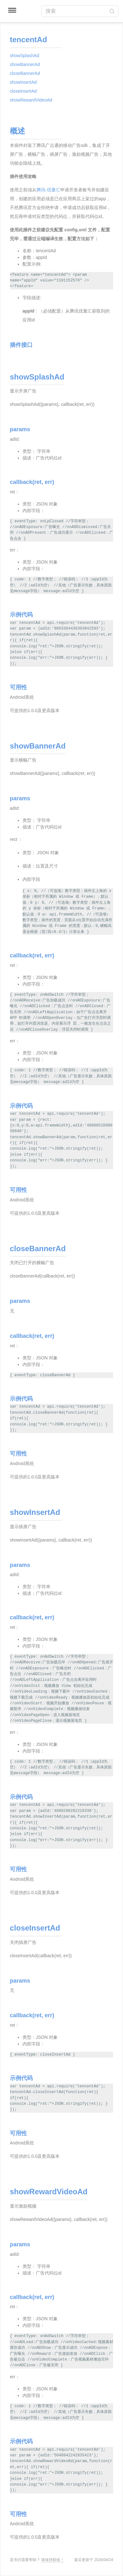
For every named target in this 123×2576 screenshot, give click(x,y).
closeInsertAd (23, 91)
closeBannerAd (25, 73)
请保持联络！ (52, 2560)
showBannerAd (25, 64)
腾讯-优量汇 (48, 189)
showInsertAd (23, 82)
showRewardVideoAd (31, 99)
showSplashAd (24, 55)
